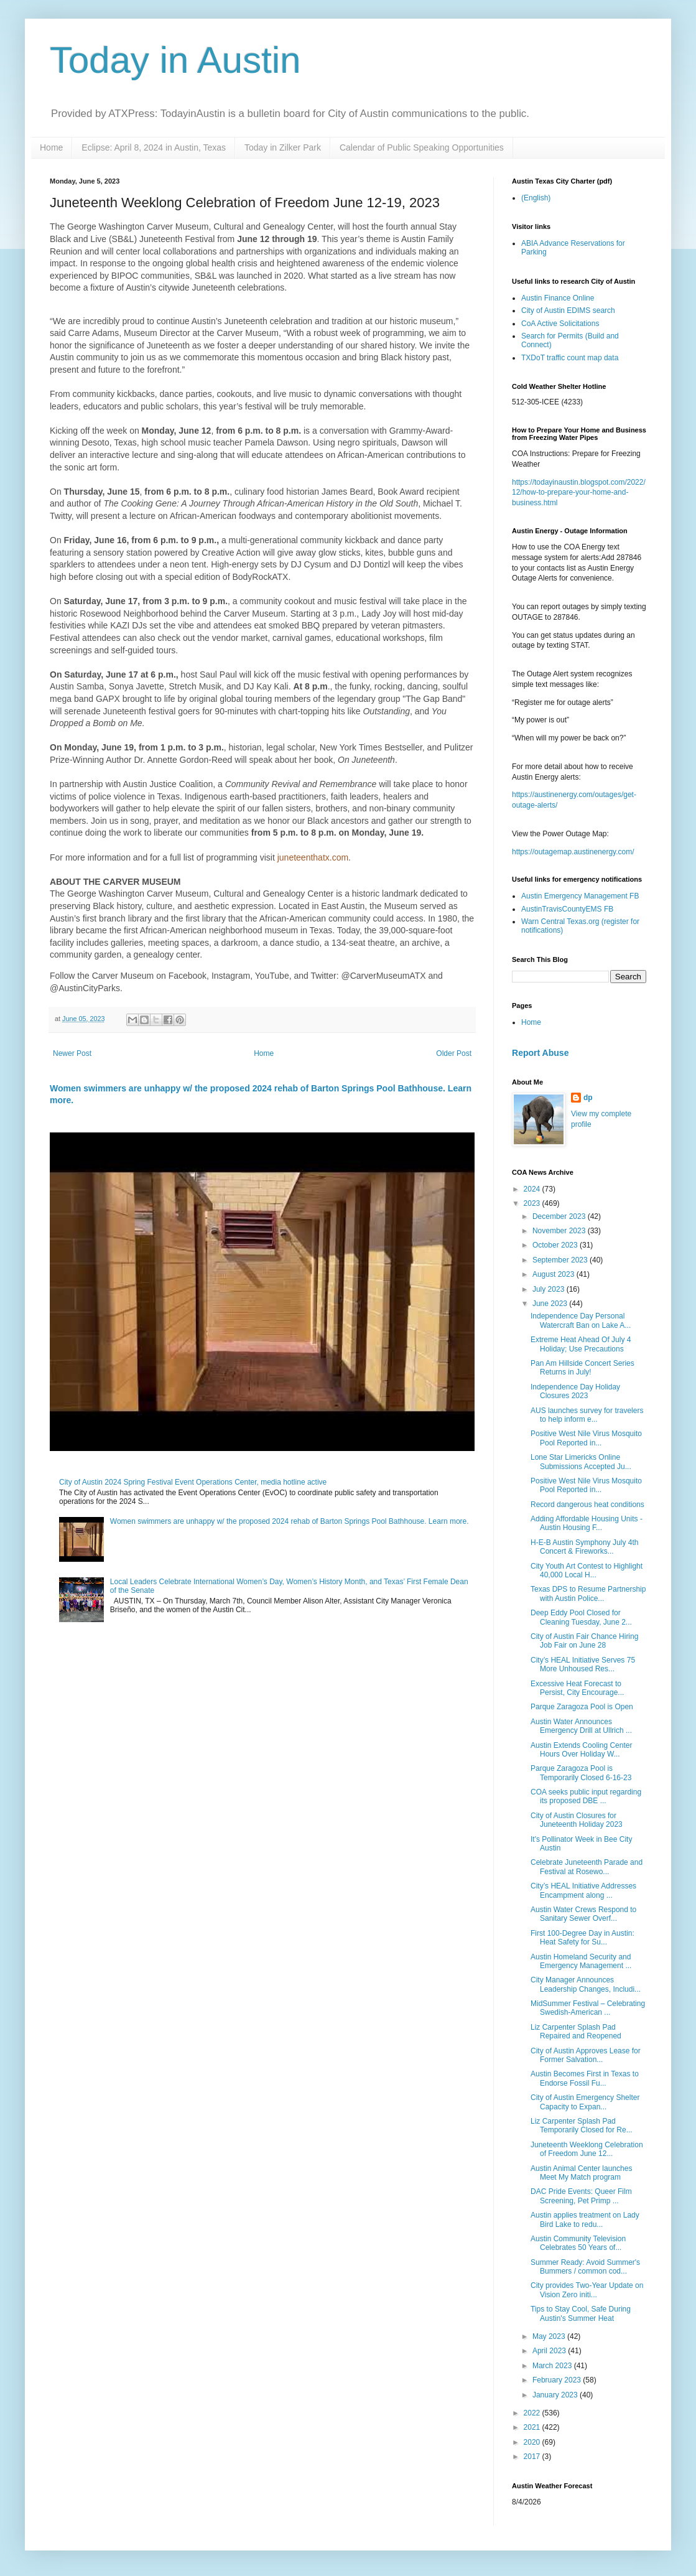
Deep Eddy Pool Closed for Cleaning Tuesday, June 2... (581, 1617)
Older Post (453, 1053)
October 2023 (556, 1245)
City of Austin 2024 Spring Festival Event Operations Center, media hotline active (193, 1482)
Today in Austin (175, 60)
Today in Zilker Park (282, 147)
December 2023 (560, 1216)
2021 (533, 2427)
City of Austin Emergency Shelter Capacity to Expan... (585, 2102)
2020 (533, 2442)
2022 (533, 2413)
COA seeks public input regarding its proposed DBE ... (586, 1796)
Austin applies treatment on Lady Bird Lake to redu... (585, 2219)
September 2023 (561, 1260)
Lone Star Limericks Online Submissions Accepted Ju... (581, 1461)
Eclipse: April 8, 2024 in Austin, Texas (153, 147)
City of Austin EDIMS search (568, 310)
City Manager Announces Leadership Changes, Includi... (586, 1984)
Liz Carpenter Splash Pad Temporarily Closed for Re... (582, 2125)
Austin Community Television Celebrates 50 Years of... (578, 2243)
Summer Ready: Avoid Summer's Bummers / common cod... (585, 2266)
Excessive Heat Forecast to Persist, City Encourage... (577, 1688)
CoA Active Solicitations (560, 323)
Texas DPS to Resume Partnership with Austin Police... (588, 1593)
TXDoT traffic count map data (569, 357)
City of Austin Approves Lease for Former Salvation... (586, 2055)
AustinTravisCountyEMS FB (567, 909)
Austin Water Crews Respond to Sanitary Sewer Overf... (583, 1914)
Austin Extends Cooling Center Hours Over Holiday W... (581, 1749)
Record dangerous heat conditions (587, 1504)
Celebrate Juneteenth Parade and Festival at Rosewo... (587, 1866)
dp (588, 1097)
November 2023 (560, 1230)
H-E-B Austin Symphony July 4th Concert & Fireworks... (584, 1547)
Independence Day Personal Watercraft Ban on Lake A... (581, 1320)
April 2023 (550, 2350)
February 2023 (557, 2380)
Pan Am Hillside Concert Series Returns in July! (582, 1367)
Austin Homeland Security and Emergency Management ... (581, 1961)
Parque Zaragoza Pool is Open (582, 1706)
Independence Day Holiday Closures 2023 (575, 1391)
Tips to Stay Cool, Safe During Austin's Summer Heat (581, 2313)
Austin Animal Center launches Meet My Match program (581, 2173)
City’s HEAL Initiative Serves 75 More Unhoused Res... (583, 1664)
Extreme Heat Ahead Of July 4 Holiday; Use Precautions (581, 1344)
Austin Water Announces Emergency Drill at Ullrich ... (581, 1726)
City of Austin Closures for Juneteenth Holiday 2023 (577, 1820)
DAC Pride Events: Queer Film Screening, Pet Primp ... (581, 2196)
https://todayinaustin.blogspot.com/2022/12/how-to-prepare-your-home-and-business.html (579, 493)
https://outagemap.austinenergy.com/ (573, 851)
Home (51, 147)
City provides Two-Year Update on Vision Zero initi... (587, 2289)
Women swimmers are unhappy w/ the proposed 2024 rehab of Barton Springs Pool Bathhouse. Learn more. (289, 1521)
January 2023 (556, 2395)
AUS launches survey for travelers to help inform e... (587, 1415)
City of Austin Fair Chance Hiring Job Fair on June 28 (584, 1641)
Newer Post (72, 1053)
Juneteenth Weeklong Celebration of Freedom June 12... (587, 2149)
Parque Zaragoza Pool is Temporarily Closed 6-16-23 (581, 1772)
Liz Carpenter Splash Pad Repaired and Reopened (576, 2031)
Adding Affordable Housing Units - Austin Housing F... (587, 1523)
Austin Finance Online (557, 298)
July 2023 (549, 1289)
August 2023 (554, 1274)
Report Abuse (540, 1053)
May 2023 (549, 2336)
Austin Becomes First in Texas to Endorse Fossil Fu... (585, 2078)
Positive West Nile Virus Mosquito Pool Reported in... (586, 1438)
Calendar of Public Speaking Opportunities (422, 147)
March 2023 (553, 2365)
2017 (533, 2456)
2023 (533, 1203)
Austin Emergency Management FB (580, 896)
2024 (533, 1189)
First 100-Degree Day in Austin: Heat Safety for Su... (582, 1937)
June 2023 (550, 1303)
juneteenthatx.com (312, 857)
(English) (535, 198)
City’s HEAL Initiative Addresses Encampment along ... (583, 1890)
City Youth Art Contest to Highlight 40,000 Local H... (587, 1570)
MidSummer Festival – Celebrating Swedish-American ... (588, 2008)
